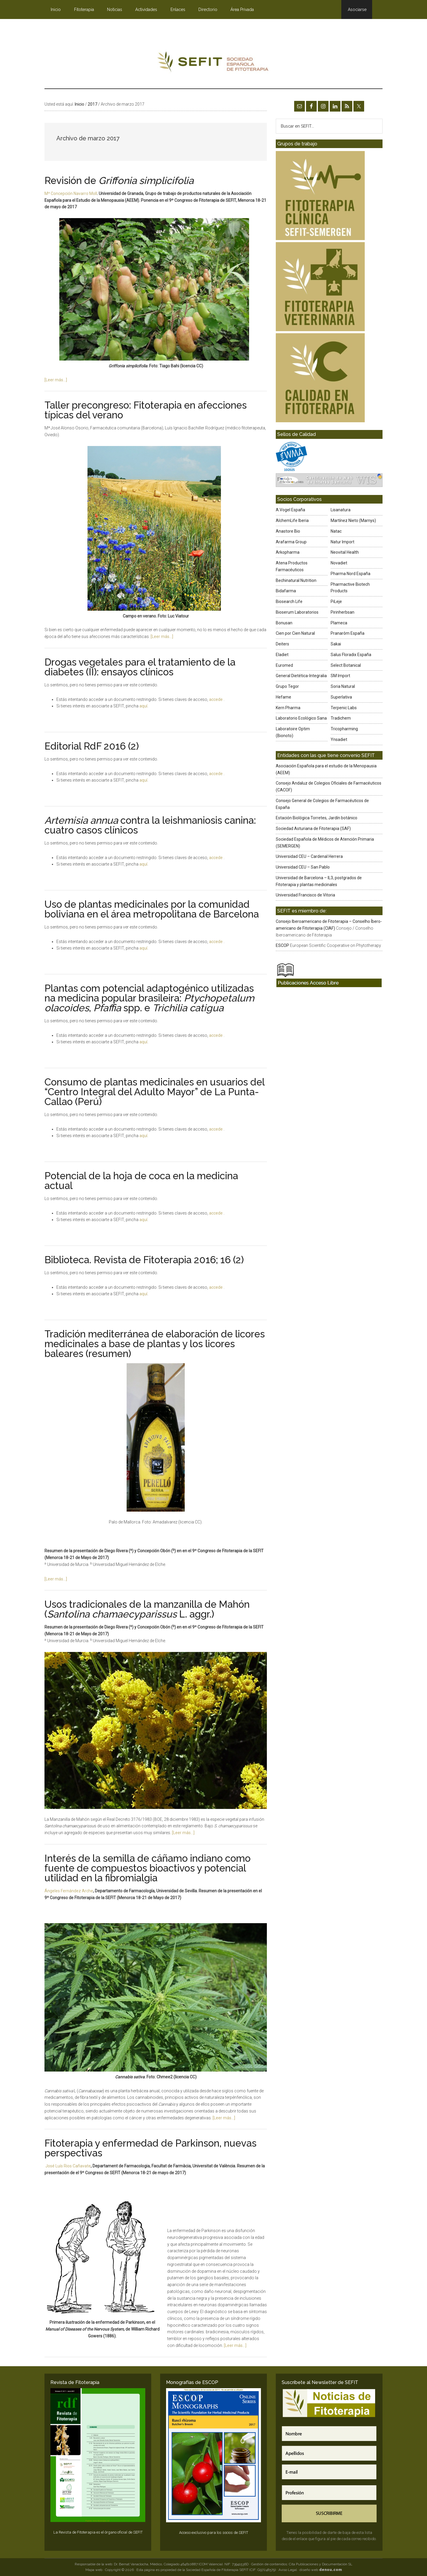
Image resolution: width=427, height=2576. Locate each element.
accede (216, 699)
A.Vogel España (290, 509)
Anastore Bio (288, 531)
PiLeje (336, 601)
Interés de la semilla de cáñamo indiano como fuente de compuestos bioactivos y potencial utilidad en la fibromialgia (147, 1868)
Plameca (339, 622)
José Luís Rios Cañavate (68, 2166)
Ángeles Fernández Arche (68, 1890)
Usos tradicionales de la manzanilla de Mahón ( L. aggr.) (147, 1609)
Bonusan (284, 622)
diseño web (320, 2570)
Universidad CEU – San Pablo (303, 867)
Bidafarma (286, 590)
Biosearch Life (289, 601)
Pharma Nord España (350, 573)
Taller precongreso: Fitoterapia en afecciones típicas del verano (145, 410)
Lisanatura (340, 509)
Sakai (336, 644)
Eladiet (282, 654)
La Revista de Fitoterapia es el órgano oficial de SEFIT (98, 2532)
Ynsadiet (339, 739)
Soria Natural (343, 686)
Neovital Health (345, 552)
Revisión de (119, 180)
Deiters (282, 644)
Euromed (284, 665)
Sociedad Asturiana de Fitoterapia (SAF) (313, 828)
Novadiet (339, 563)
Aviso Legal (287, 2570)
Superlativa (341, 697)
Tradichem (341, 718)
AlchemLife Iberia (292, 520)
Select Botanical (346, 665)
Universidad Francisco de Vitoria (305, 895)
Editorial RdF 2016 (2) (91, 746)
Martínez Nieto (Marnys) (353, 520)
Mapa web (93, 2570)
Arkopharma (287, 552)
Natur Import (342, 541)
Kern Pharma (288, 707)
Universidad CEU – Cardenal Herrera (309, 856)
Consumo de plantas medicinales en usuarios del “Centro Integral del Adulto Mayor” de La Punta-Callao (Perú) (154, 1091)
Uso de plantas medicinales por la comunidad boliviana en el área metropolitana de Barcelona (151, 909)
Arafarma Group (291, 541)
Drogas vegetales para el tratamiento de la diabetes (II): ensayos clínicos (139, 667)
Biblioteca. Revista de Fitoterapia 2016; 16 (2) (144, 1260)
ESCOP (282, 945)
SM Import (340, 675)
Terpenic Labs (344, 707)
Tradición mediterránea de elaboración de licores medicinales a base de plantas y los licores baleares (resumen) (154, 1343)
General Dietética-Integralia (301, 675)
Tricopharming (344, 728)
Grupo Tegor (287, 686)
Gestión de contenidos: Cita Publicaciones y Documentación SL (301, 2564)
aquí (143, 706)
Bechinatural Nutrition (296, 580)
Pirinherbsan (342, 612)
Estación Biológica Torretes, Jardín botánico (316, 817)
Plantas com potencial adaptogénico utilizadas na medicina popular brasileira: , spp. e (149, 998)
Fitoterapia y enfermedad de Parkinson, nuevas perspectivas (150, 2148)
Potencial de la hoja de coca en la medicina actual (141, 1180)
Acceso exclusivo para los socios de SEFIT (213, 2532)
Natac (336, 531)
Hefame (283, 697)
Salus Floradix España (351, 654)
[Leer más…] (55, 379)
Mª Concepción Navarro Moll (70, 193)
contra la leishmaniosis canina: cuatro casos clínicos (150, 825)
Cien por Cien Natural (295, 633)
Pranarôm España (347, 633)
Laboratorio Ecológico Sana (301, 718)
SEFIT (213, 63)
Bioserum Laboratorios (297, 612)
